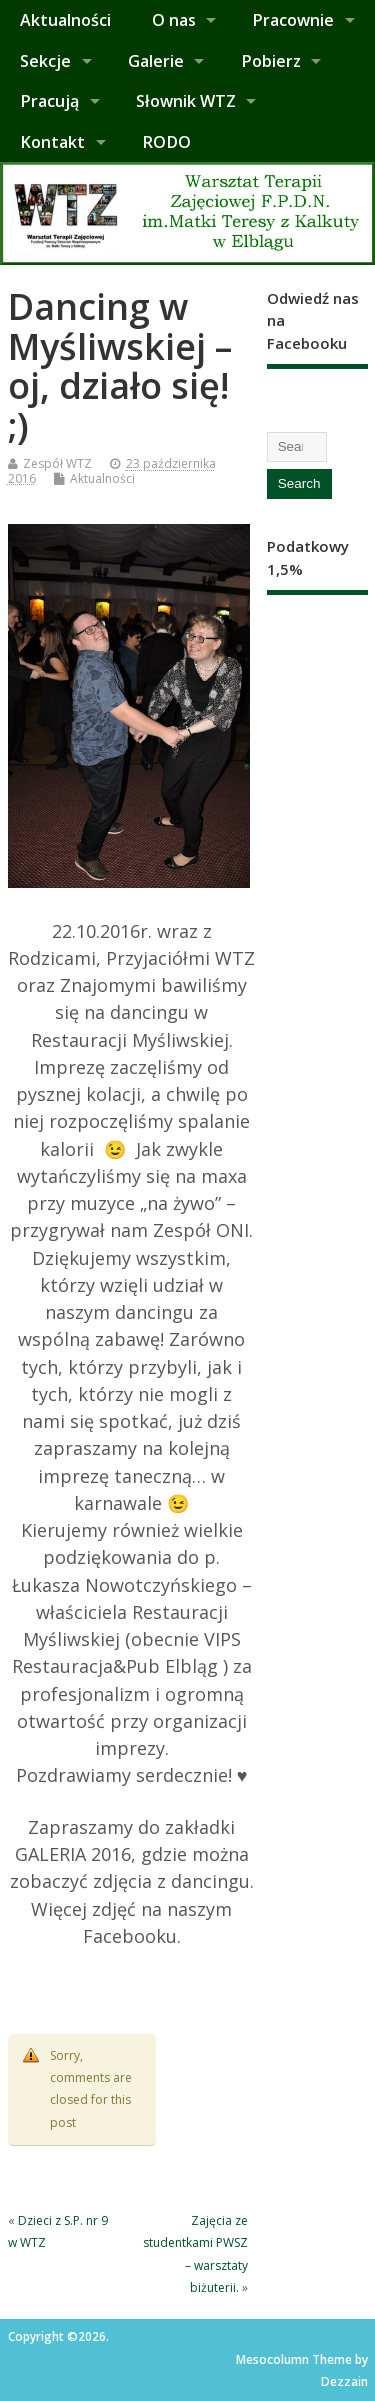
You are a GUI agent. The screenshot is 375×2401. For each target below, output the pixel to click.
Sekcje (45, 61)
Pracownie (293, 20)
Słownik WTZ (186, 101)
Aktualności (65, 20)
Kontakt (52, 142)
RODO (166, 142)
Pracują (49, 101)
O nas (174, 20)
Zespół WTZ (57, 463)
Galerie (156, 61)
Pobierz (271, 61)
